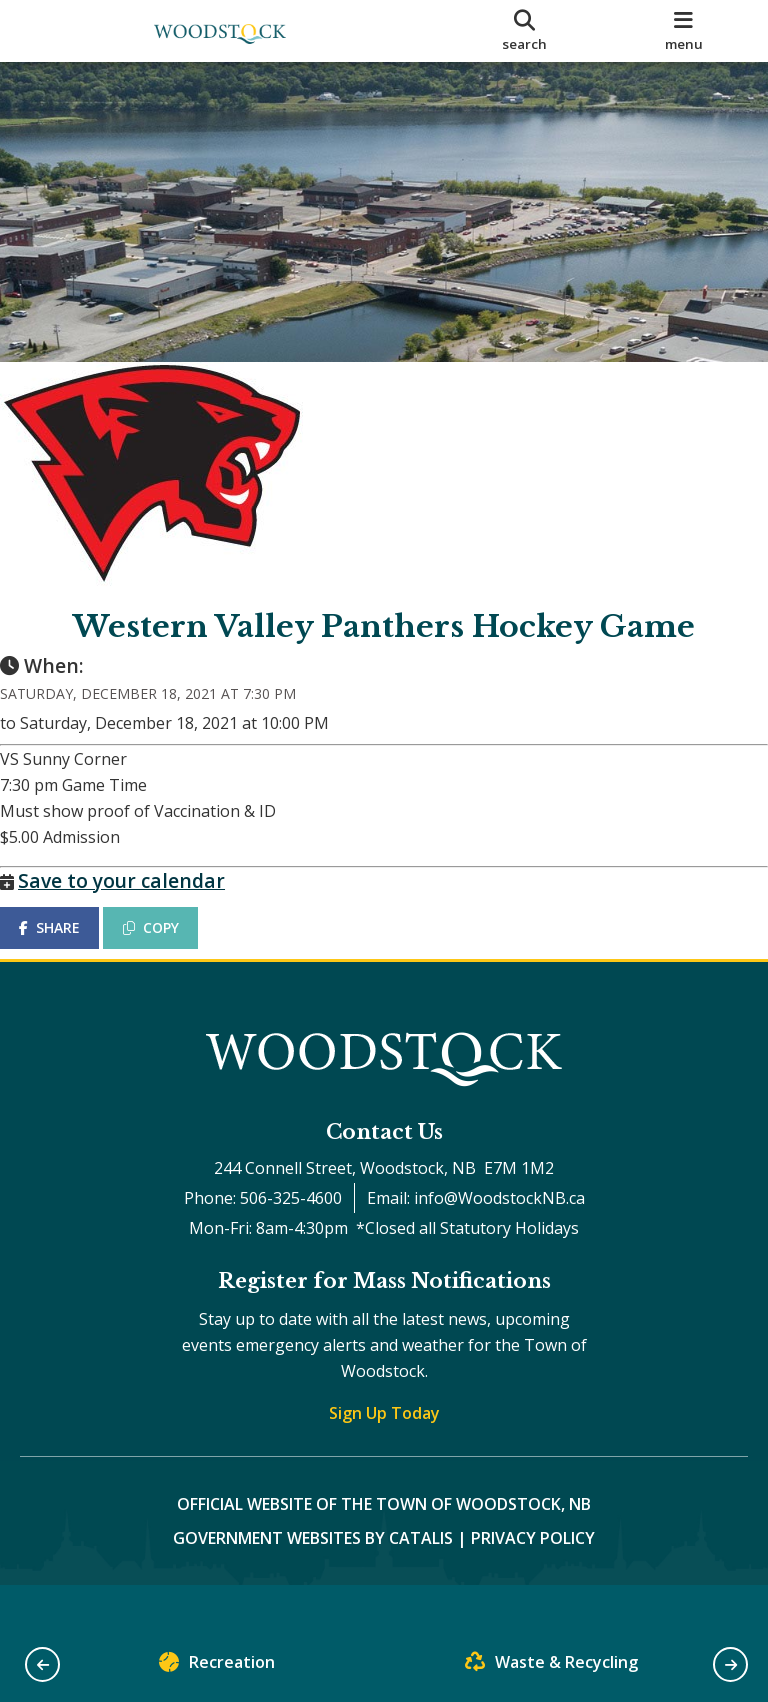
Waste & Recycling (551, 1666)
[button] (42, 1664)
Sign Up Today (384, 1453)
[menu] (684, 31)
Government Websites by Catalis (313, 1578)
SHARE (69, 947)
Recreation (217, 1666)
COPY (171, 947)
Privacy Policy (533, 1578)
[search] (525, 31)
